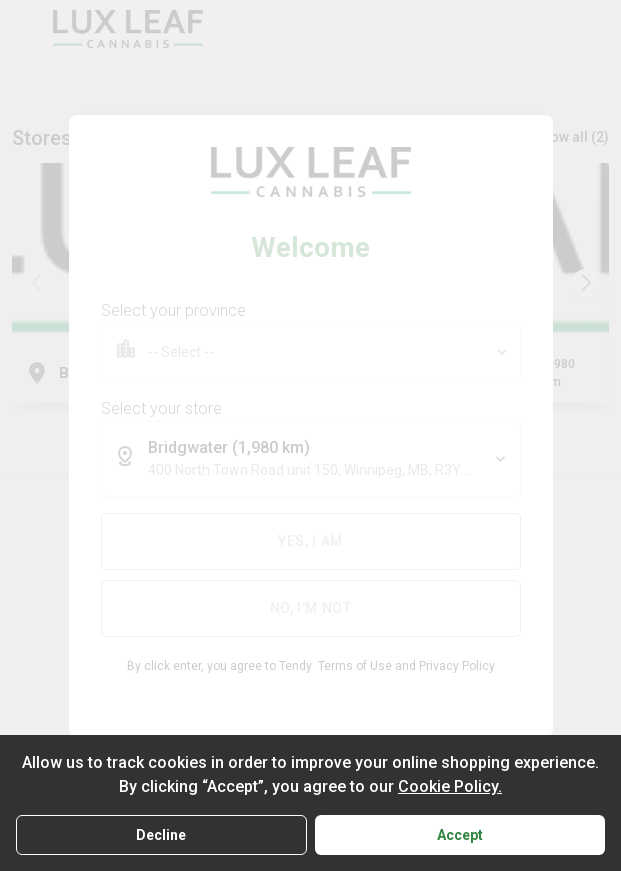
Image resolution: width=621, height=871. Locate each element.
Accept (460, 835)
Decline (161, 835)
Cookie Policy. (450, 786)
